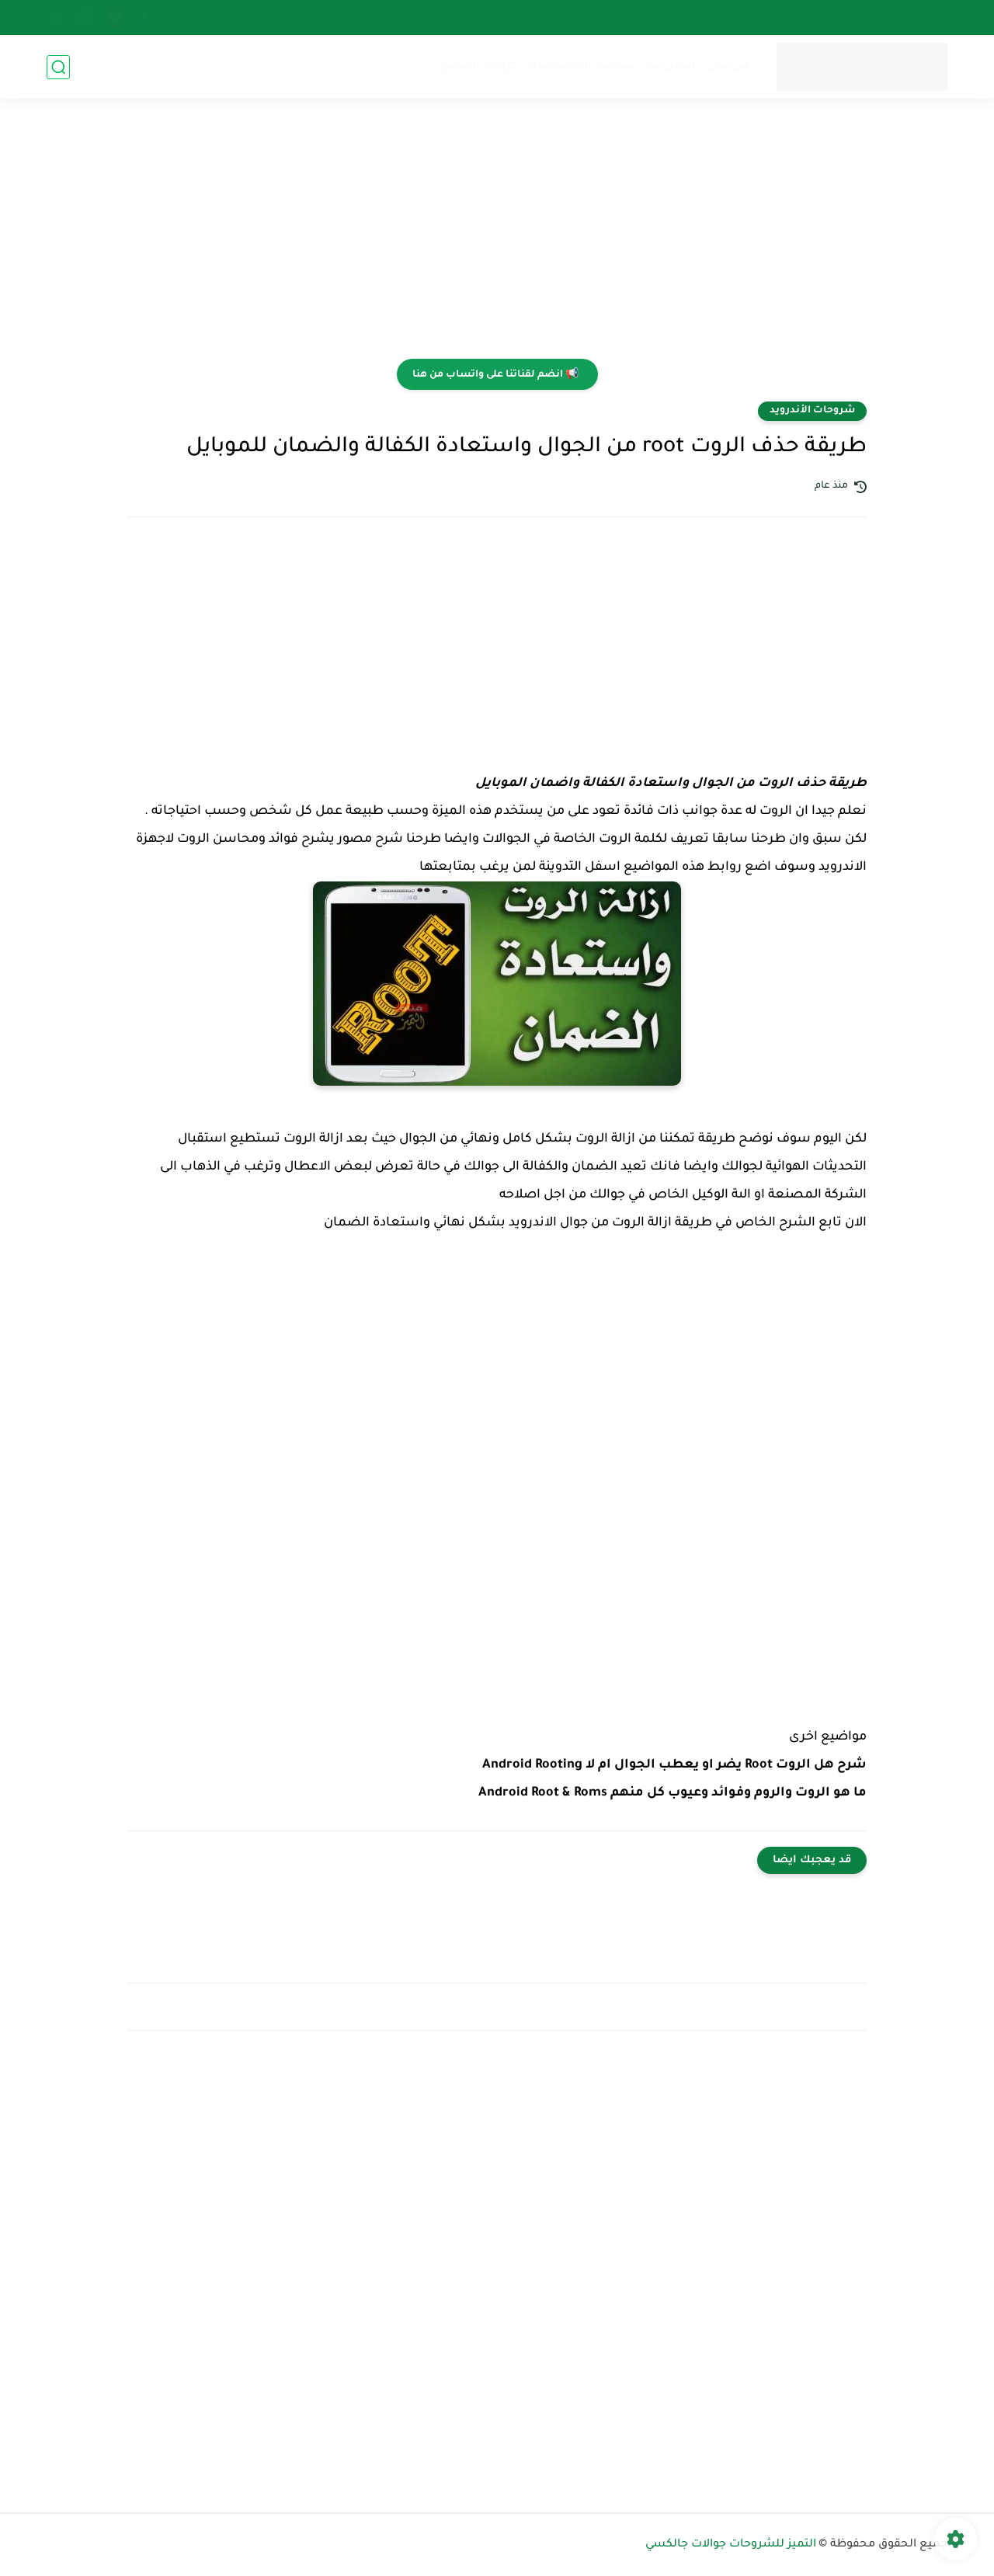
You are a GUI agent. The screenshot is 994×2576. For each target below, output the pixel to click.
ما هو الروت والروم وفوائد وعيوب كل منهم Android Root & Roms (672, 1793)
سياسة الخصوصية (583, 66)
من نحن (728, 66)
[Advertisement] (497, 238)
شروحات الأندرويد (812, 410)
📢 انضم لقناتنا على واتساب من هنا (495, 375)
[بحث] (58, 67)
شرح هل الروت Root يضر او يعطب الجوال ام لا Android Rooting (674, 1765)
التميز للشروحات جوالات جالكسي (730, 2545)
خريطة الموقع (480, 66)
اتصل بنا (672, 66)
